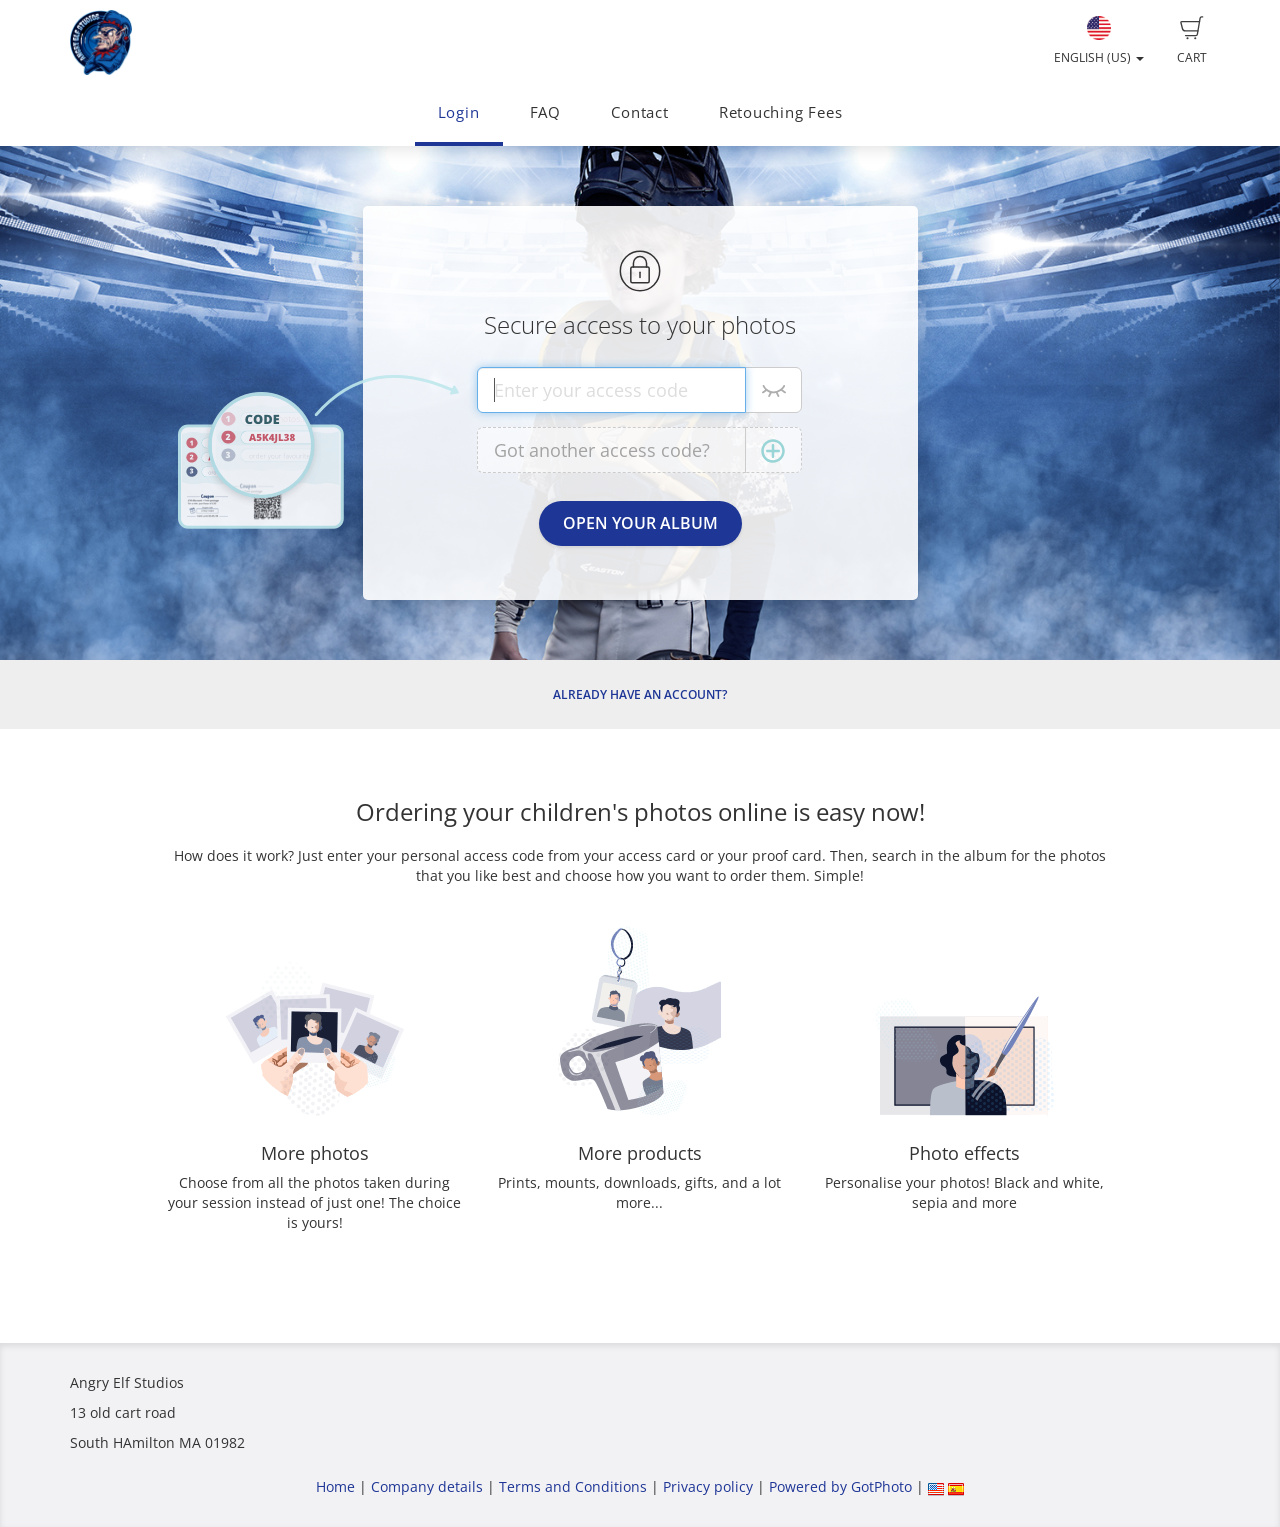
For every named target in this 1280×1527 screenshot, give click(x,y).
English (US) (1099, 41)
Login (459, 112)
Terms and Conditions (573, 1486)
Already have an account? (640, 694)
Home (335, 1486)
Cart (1192, 41)
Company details (427, 1486)
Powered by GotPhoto (840, 1486)
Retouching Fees (781, 112)
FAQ (545, 112)
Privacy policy (708, 1486)
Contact (639, 112)
